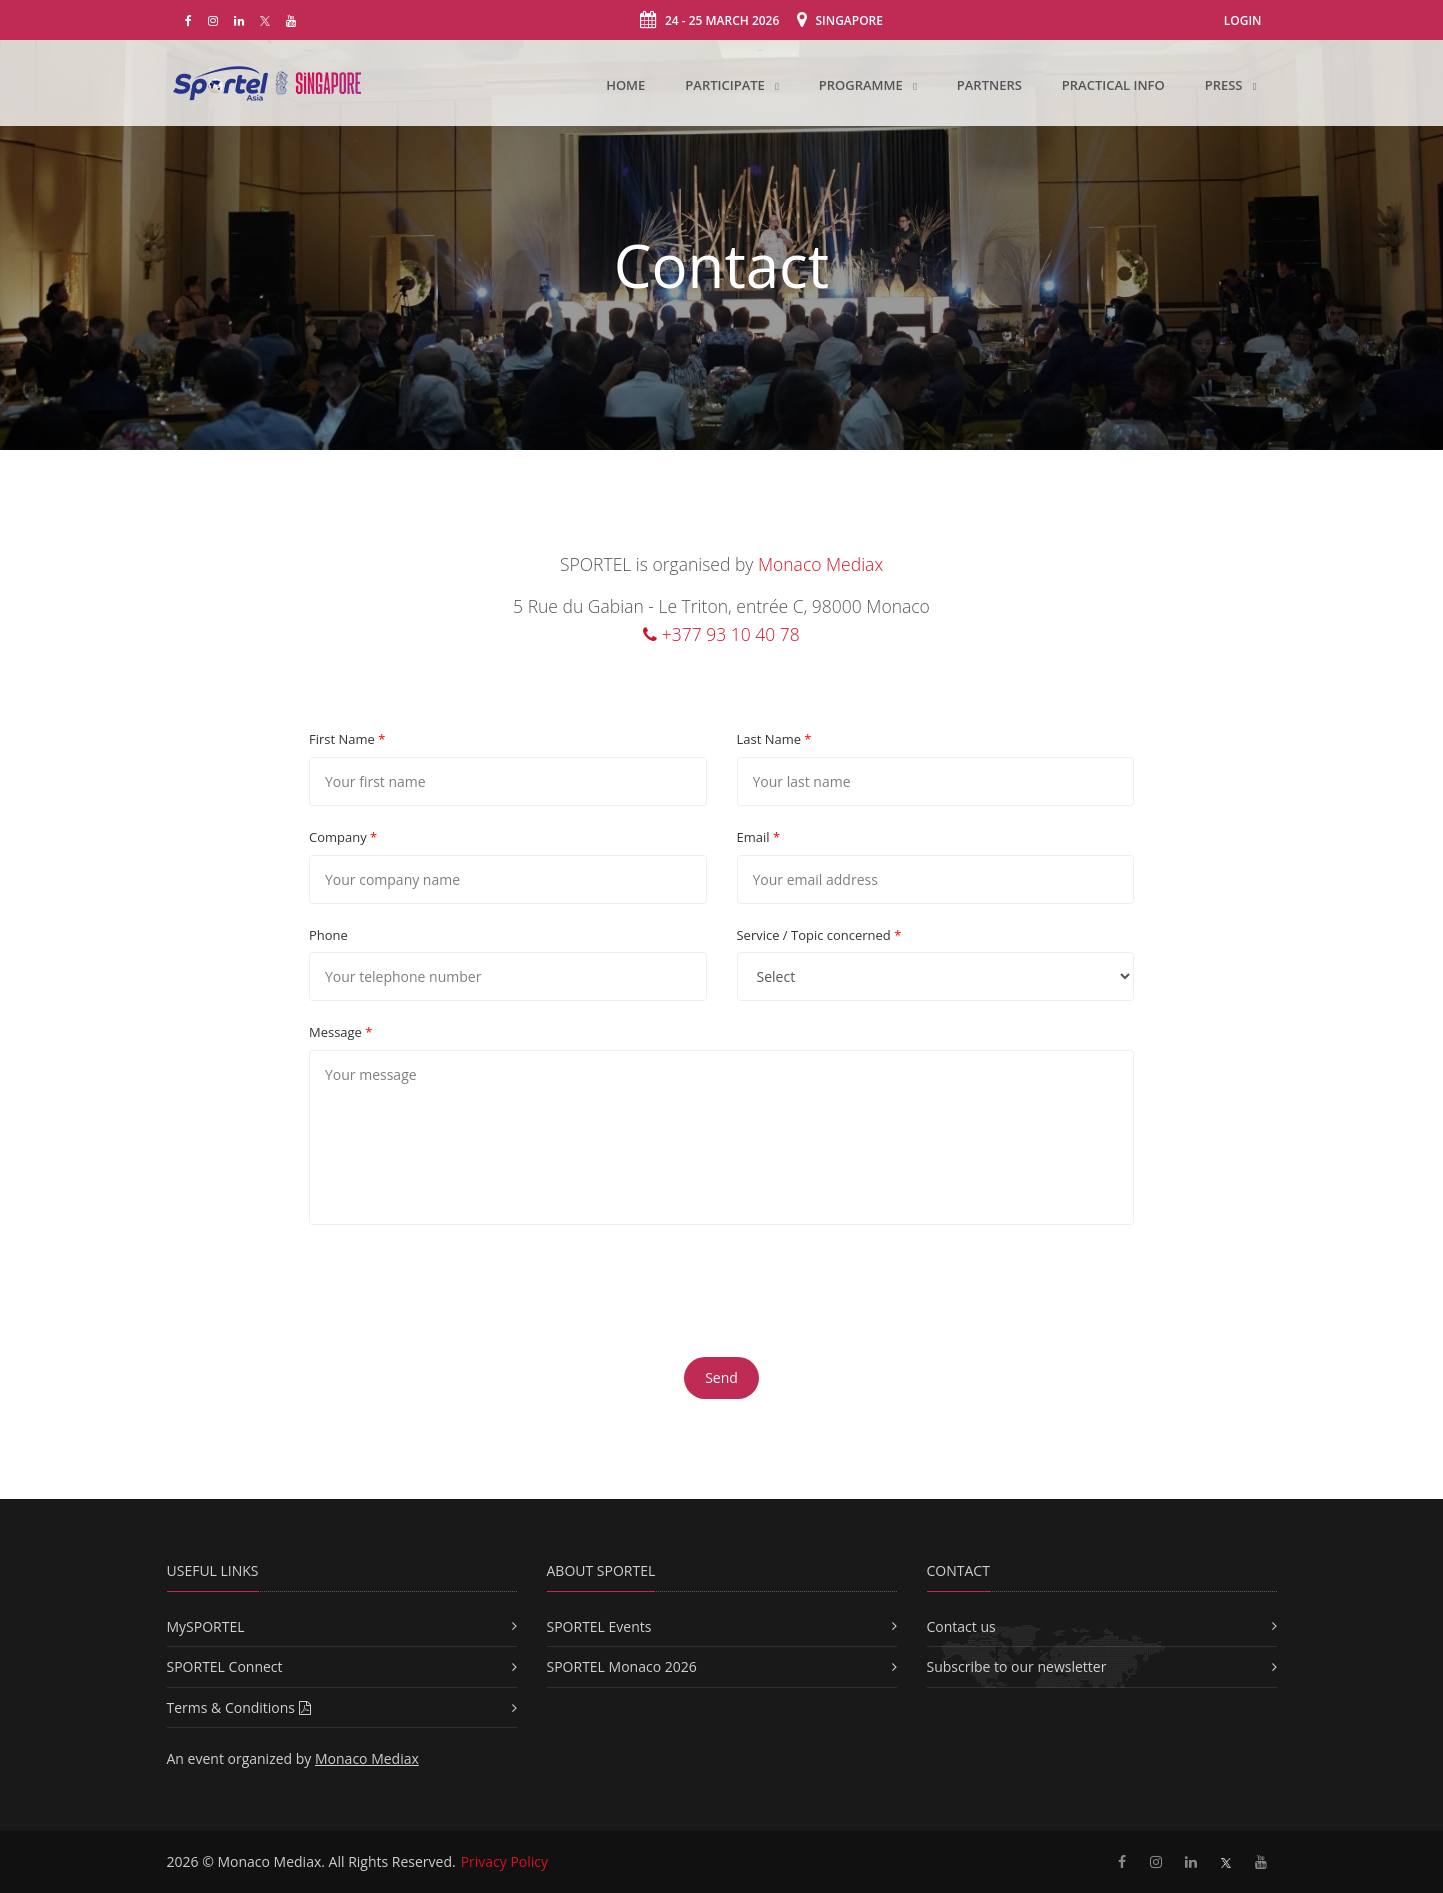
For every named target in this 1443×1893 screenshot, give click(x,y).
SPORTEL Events (599, 1626)
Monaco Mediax (820, 564)
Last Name (774, 739)
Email (759, 837)
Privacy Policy (504, 1861)
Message (340, 1032)
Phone (328, 935)
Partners (989, 85)
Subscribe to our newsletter (1017, 1666)
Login (1243, 20)
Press (1225, 85)
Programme (862, 85)
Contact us (961, 1626)
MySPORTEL (206, 1626)
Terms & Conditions (239, 1707)
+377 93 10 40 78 (721, 634)
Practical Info (1113, 85)
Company (343, 837)
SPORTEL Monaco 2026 (622, 1666)
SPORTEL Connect (225, 1666)
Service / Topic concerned (819, 935)
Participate (726, 85)
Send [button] (721, 1377)
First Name (347, 739)
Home (625, 85)
